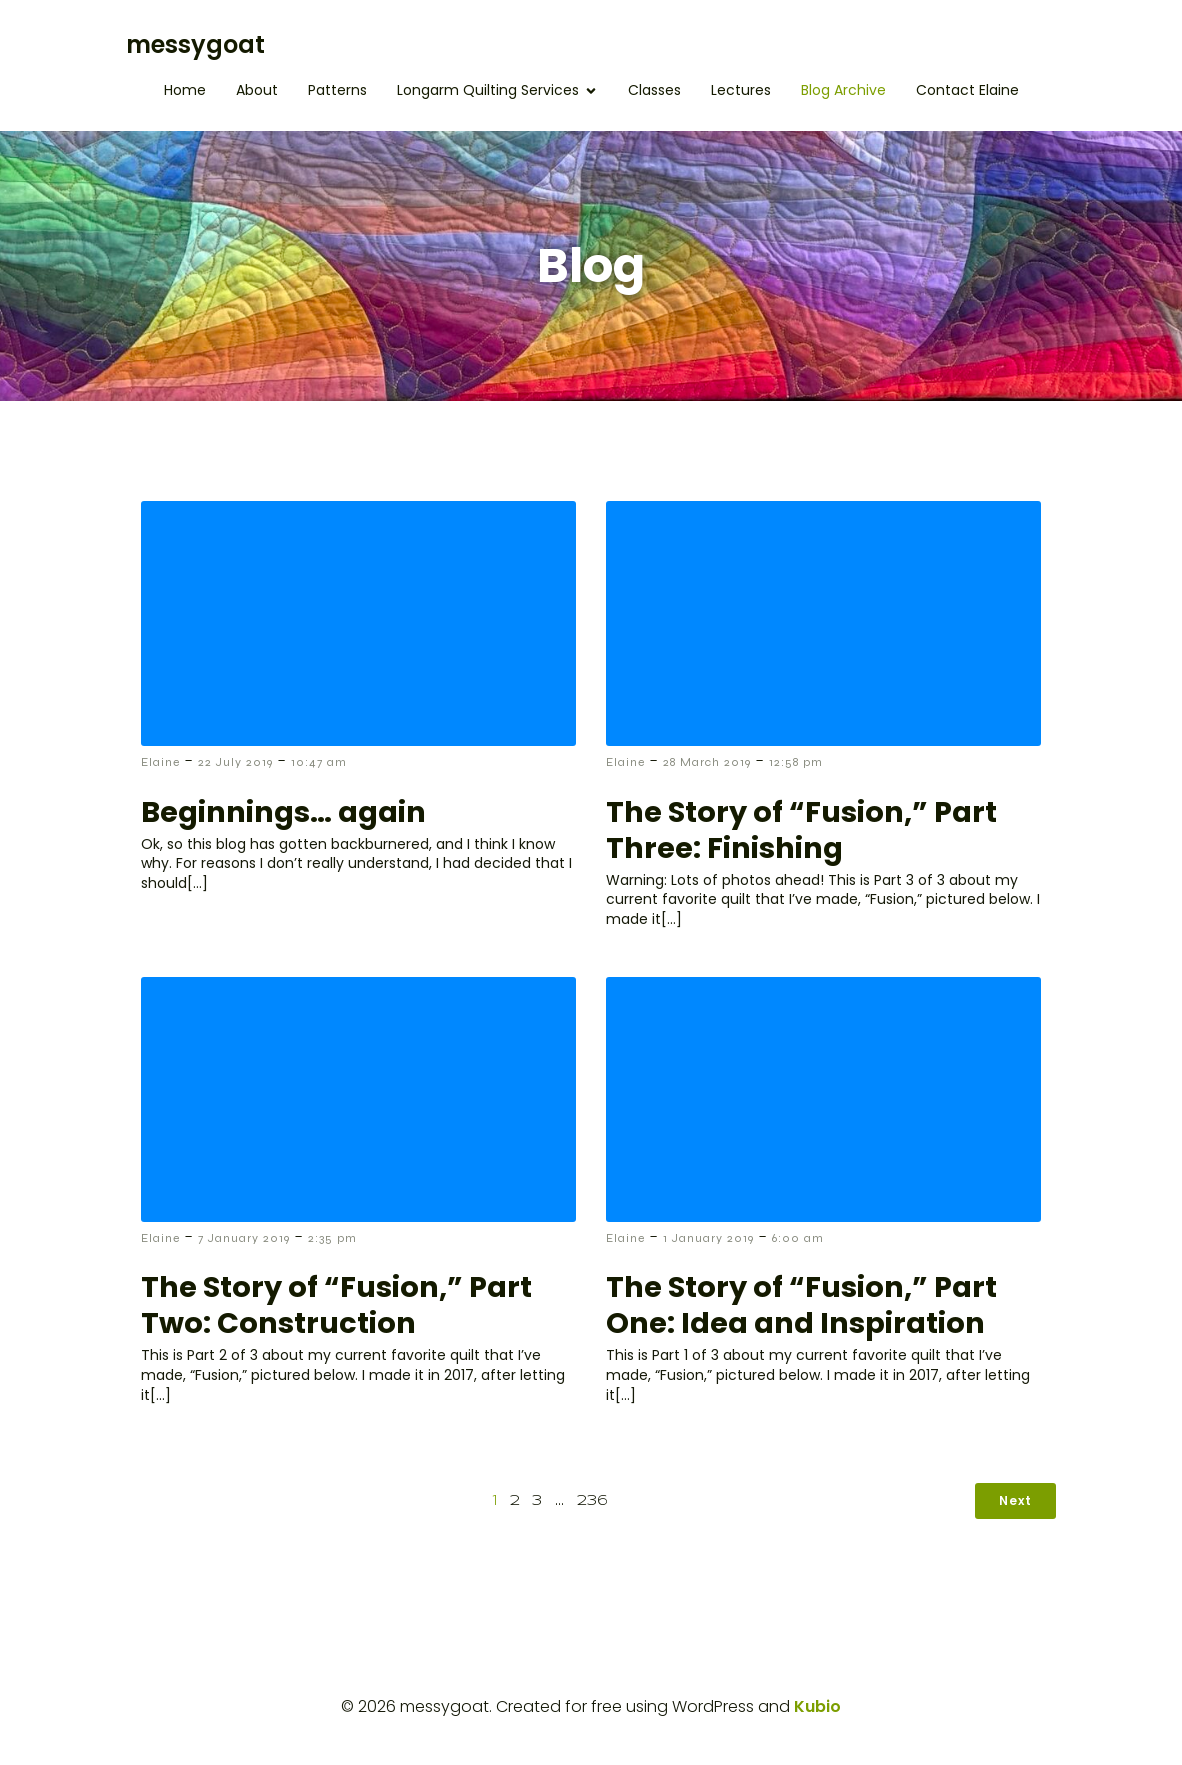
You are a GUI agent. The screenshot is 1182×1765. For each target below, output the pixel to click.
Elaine (160, 762)
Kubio (817, 1706)
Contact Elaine (967, 90)
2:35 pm (332, 1238)
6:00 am (798, 1238)
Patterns (337, 90)
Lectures (741, 90)
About (257, 90)
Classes (654, 90)
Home (185, 90)
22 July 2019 (235, 762)
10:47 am (319, 762)
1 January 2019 (708, 1238)
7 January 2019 (244, 1238)
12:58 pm (796, 762)
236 (592, 1501)
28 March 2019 (707, 762)
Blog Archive (843, 90)
